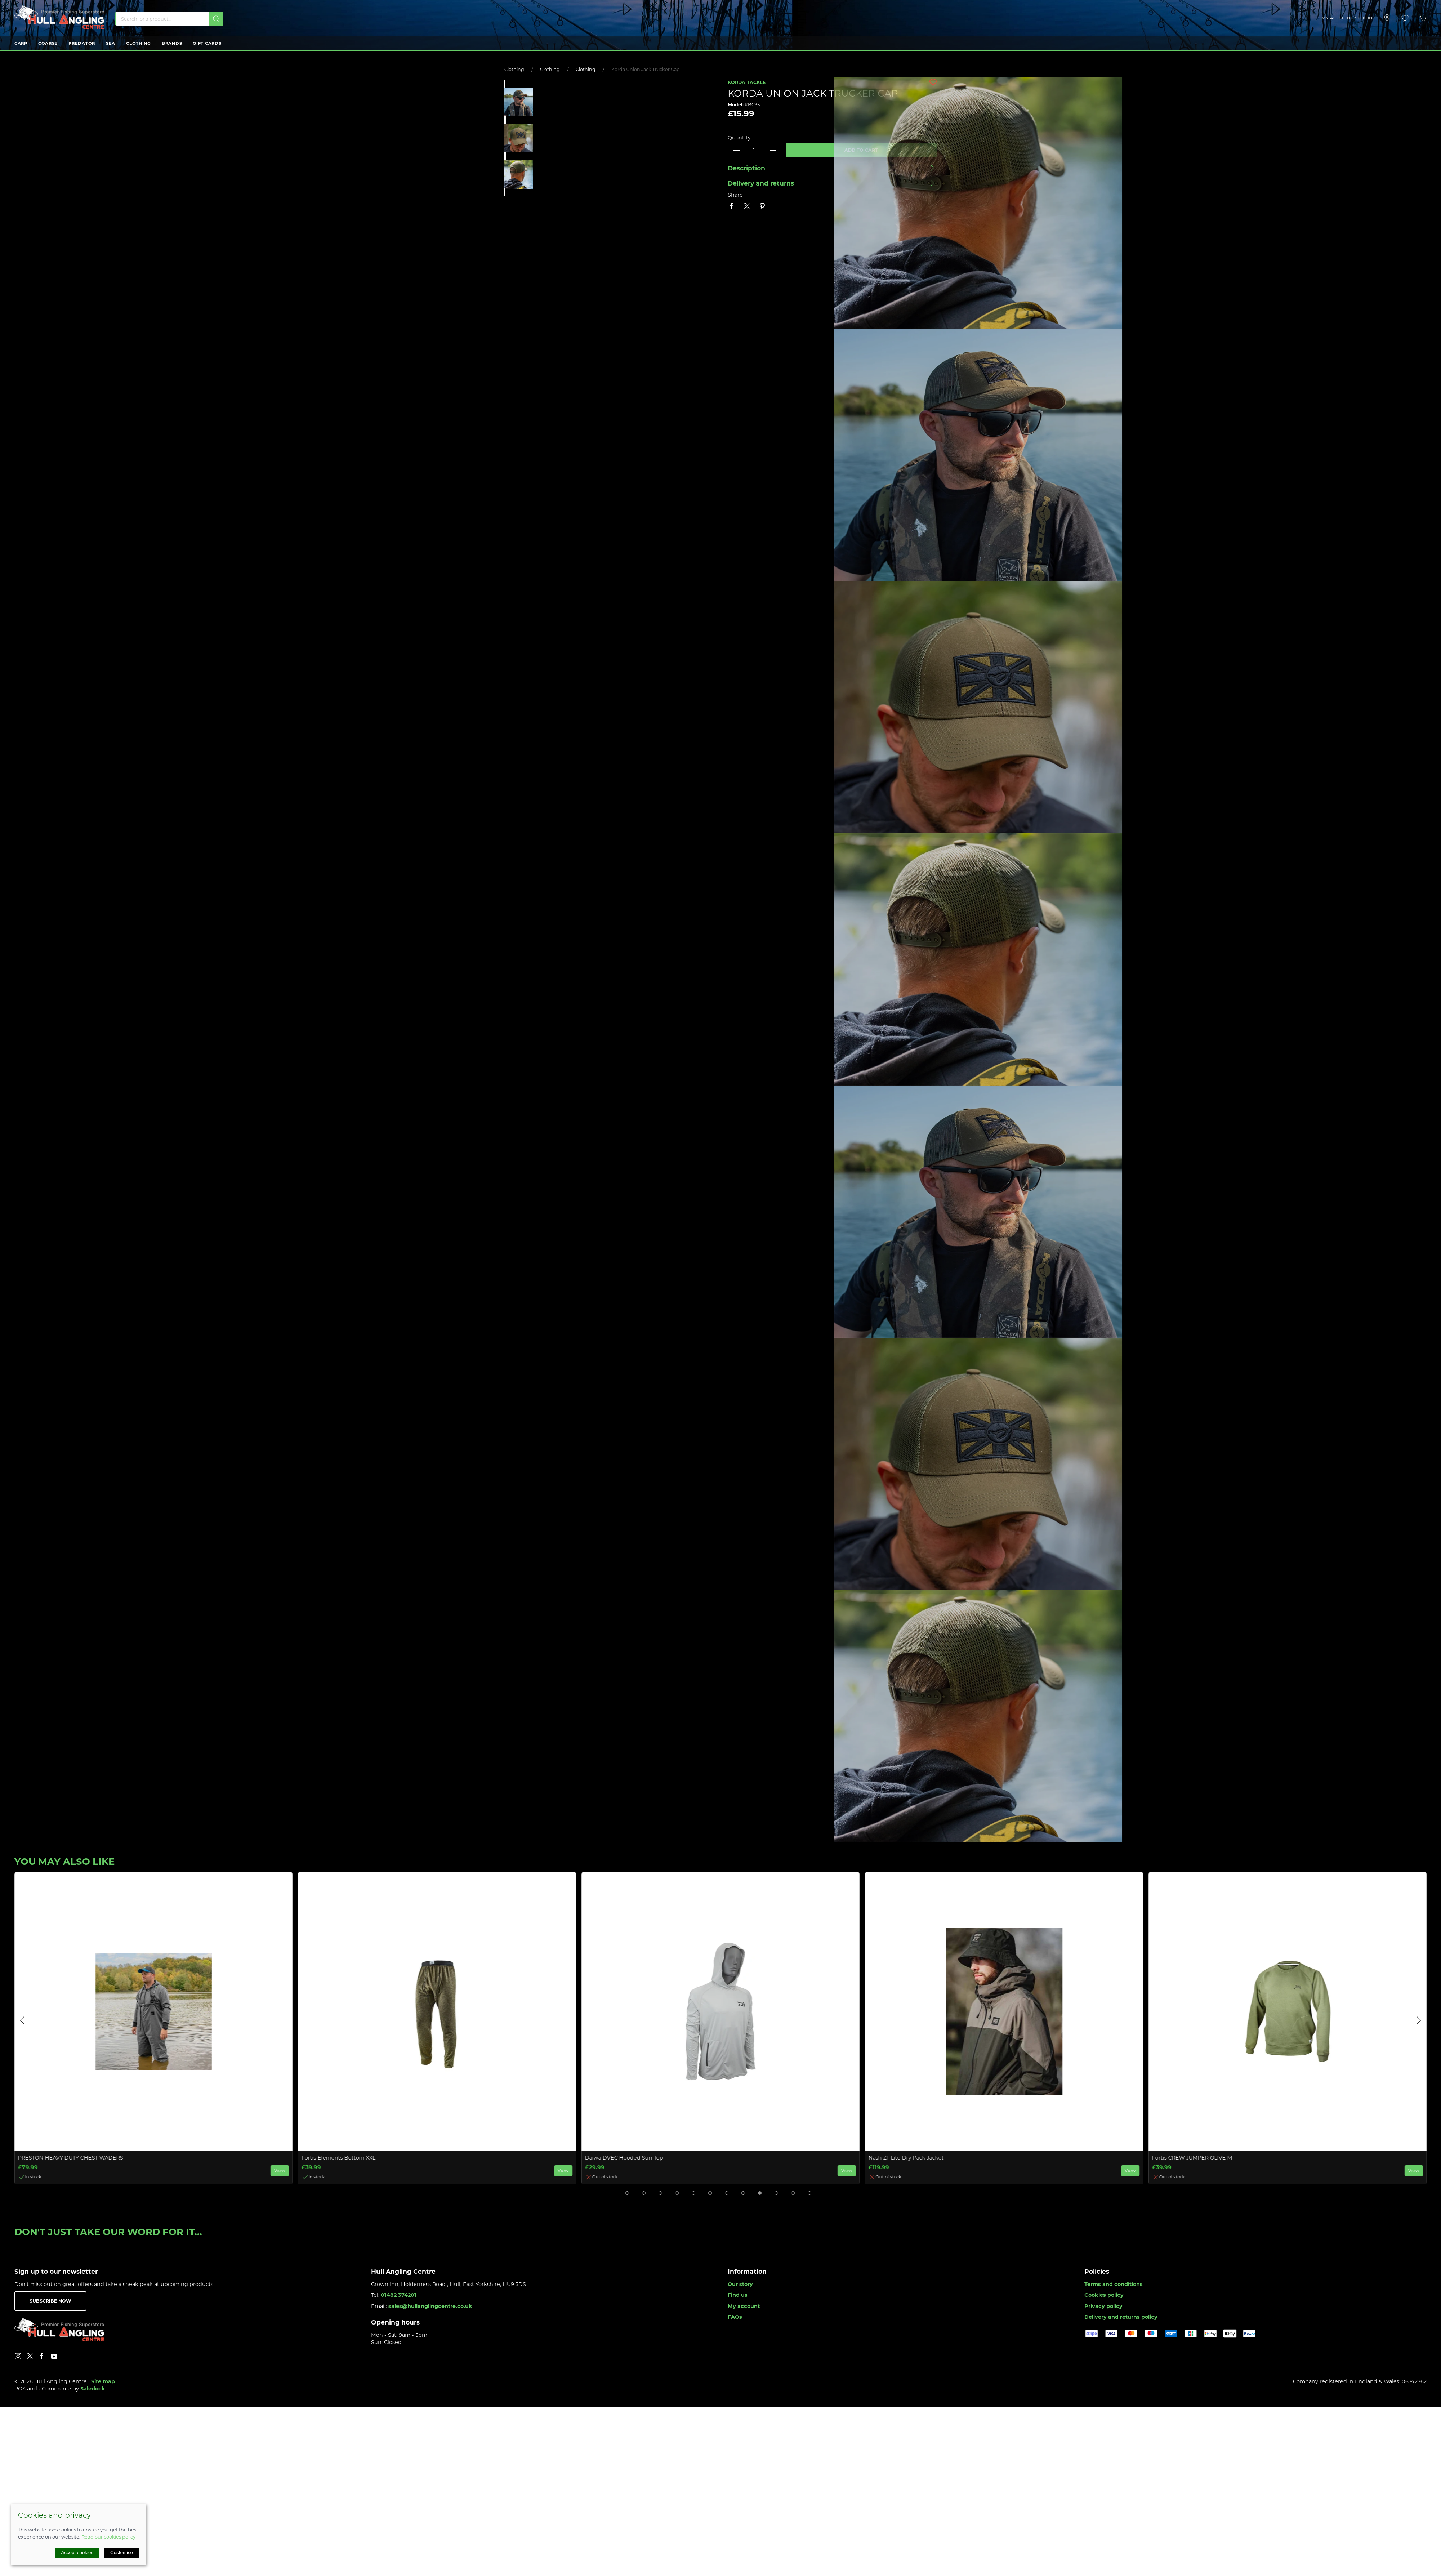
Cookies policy (1104, 2295)
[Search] (169, 19)
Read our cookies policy (108, 2537)
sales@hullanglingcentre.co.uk (430, 2306)
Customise (121, 2552)
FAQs (735, 2317)
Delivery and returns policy (1120, 2317)
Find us (738, 2295)
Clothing (138, 43)
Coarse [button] (48, 43)
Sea (110, 43)
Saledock (92, 2388)
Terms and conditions (1113, 2284)
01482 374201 (398, 2295)
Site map (103, 2381)
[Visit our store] (1387, 18)
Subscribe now (50, 2301)
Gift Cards (207, 43)
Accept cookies (77, 2552)
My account (744, 2306)
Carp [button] (20, 43)
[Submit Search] (216, 19)
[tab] (627, 2193)
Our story (740, 2284)
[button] (1405, 18)
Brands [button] (172, 43)
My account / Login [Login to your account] (1347, 18)
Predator (81, 43)
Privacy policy (1103, 2306)
